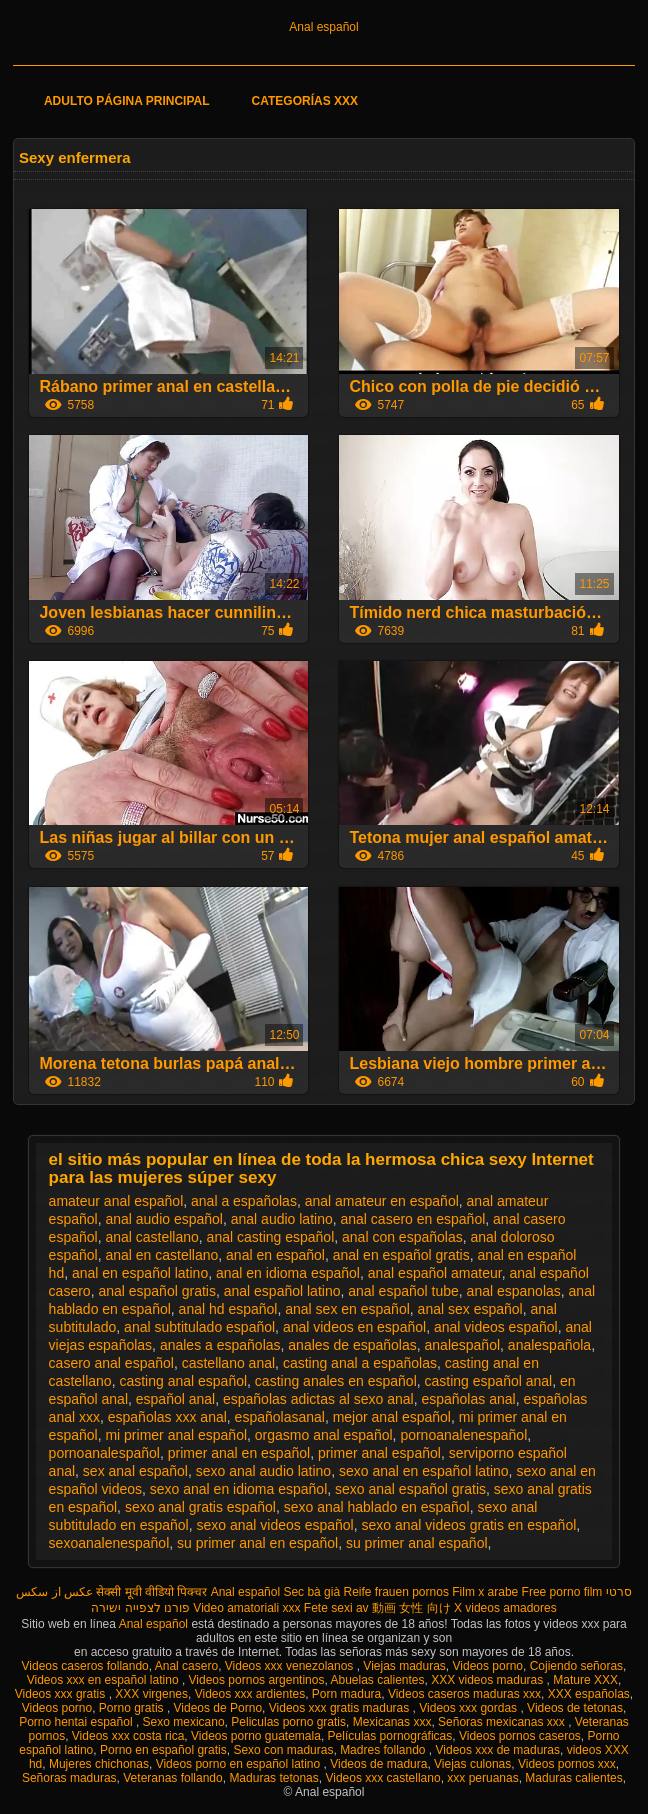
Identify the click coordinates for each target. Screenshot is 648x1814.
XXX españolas (589, 1694)
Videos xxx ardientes (250, 1694)
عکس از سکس (54, 1592)
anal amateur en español (382, 1201)
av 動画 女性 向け (403, 1608)
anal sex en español (347, 1309)
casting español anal (489, 1381)
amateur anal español (116, 1201)
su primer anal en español (257, 1543)
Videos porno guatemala (256, 1736)
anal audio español (164, 1219)
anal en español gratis (401, 1255)
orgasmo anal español (324, 1435)
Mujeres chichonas (99, 1764)
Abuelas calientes (377, 1680)
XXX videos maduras (488, 1680)
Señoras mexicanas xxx (503, 1722)
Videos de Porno (218, 1708)
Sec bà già (311, 1592)
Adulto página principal (127, 101)
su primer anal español (417, 1543)
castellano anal (228, 1363)
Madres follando (384, 1750)
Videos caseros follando (85, 1666)
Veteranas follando (172, 1778)
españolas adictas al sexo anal (318, 1399)
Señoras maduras (69, 1778)
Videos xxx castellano (382, 1778)
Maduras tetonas (273, 1778)
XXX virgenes (151, 1694)
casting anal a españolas (360, 1363)
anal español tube (403, 1291)
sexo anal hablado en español (377, 1507)
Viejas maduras (404, 1666)
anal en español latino (140, 1273)
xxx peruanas (482, 1778)
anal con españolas (402, 1237)
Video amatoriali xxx (246, 1608)
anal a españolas (244, 1201)
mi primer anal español (176, 1435)
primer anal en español (239, 1453)
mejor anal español (392, 1417)
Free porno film (562, 1592)
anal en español (275, 1255)
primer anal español (379, 1453)
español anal (175, 1399)
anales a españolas (220, 1345)
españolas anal (468, 1399)
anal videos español (496, 1327)
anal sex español (470, 1309)
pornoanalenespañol (463, 1435)
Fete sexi (328, 1608)
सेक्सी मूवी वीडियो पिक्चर (151, 1592)
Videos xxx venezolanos (291, 1666)
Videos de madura (378, 1764)
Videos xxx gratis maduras (341, 1708)
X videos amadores (505, 1608)
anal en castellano (161, 1255)
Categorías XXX (305, 101)
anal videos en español (354, 1327)
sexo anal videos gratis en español (469, 1525)
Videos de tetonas (575, 1708)
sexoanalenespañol (109, 1543)
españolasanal (280, 1417)
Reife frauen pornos (395, 1592)
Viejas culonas (472, 1764)
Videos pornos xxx (567, 1764)
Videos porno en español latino (240, 1764)
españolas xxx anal (167, 1417)
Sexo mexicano (184, 1722)
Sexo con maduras (283, 1750)
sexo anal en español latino (424, 1471)
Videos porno (488, 1666)
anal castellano (151, 1237)
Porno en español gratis (163, 1750)
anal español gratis (157, 1291)
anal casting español (271, 1237)
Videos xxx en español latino (104, 1680)
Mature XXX (585, 1680)
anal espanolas (514, 1291)
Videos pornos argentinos (257, 1680)
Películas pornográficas (390, 1736)
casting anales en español (336, 1381)
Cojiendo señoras (576, 1666)
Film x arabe (485, 1592)
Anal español (323, 27)
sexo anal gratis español (200, 1507)
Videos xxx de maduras (498, 1750)
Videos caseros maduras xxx (464, 1694)
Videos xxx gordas (469, 1708)
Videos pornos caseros (520, 1736)
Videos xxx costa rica (128, 1736)
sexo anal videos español (274, 1525)
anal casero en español (413, 1219)
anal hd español (228, 1309)
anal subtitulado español (199, 1327)
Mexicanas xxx (392, 1722)
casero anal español (111, 1363)
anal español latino (282, 1291)
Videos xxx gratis (62, 1694)
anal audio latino (282, 1219)
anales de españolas (352, 1345)
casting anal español (183, 1381)
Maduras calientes (573, 1778)
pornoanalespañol (104, 1453)
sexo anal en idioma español (238, 1489)
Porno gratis (133, 1708)
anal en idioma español (288, 1273)
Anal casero (186, 1666)
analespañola (549, 1345)
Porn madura (346, 1694)
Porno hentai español (77, 1722)
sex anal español (135, 1471)
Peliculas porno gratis (288, 1722)
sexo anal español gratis (410, 1489)
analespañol (463, 1345)
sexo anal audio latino (263, 1471)
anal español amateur (435, 1273)
